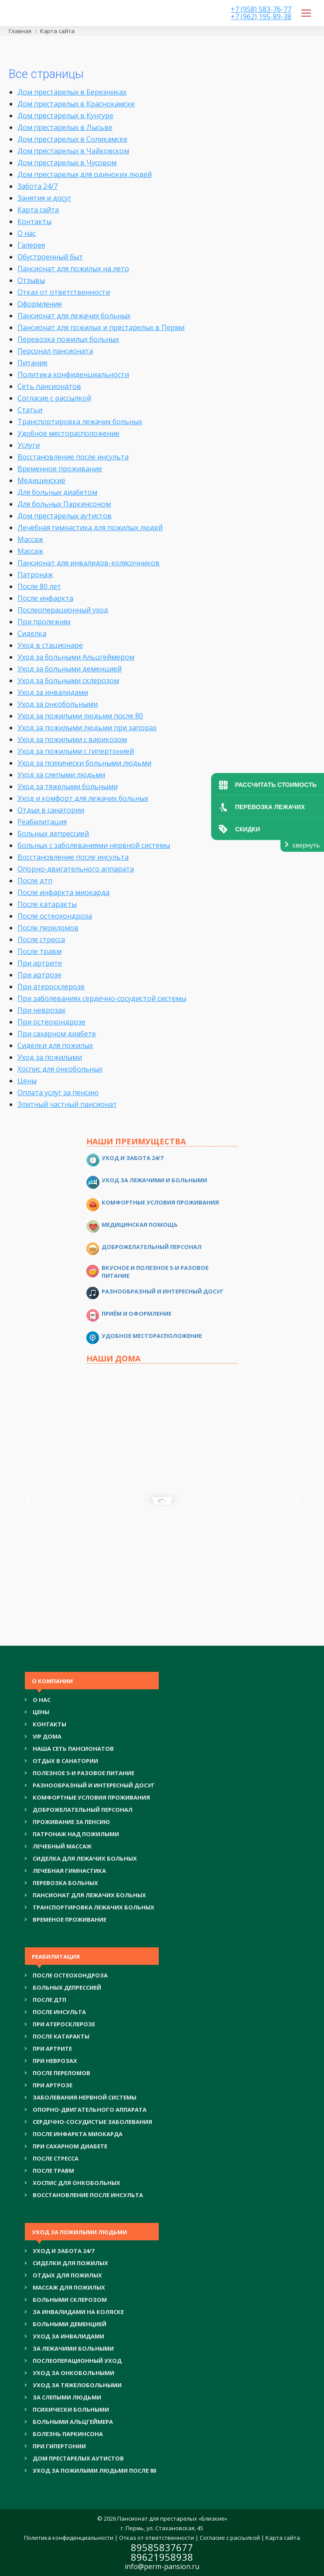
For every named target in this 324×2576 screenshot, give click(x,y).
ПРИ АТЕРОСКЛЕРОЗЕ (64, 2024)
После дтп (34, 880)
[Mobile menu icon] (306, 13)
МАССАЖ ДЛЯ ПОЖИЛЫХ (69, 2287)
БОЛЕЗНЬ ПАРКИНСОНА (68, 2434)
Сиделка (31, 633)
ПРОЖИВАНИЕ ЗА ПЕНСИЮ (71, 1822)
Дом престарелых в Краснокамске (76, 104)
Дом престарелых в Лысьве (65, 127)
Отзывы (31, 280)
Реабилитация (42, 822)
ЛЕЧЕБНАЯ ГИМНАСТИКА (69, 1871)
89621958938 (162, 2557)
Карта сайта (38, 209)
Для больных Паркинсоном (64, 504)
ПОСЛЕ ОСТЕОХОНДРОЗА (70, 1975)
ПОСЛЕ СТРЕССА (55, 2158)
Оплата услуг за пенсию (58, 1092)
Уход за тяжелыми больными (67, 786)
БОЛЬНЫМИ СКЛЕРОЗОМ (70, 2300)
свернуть (306, 845)
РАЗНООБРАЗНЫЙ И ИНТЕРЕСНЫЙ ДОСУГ (94, 1785)
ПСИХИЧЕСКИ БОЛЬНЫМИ (71, 2409)
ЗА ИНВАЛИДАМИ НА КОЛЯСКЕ (78, 2312)
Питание (32, 363)
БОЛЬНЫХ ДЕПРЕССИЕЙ (67, 1987)
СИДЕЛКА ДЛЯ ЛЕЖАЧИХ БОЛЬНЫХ (85, 1858)
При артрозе (39, 975)
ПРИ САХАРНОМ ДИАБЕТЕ (70, 2146)
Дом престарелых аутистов (64, 516)
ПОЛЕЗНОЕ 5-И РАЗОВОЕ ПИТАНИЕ (83, 1773)
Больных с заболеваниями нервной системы (93, 845)
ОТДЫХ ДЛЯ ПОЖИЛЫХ (67, 2275)
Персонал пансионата (55, 351)
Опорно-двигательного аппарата (75, 869)
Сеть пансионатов (49, 386)
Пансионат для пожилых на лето (73, 268)
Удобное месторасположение (68, 433)
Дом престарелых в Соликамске (72, 139)
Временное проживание (59, 468)
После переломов (47, 927)
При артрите (39, 963)
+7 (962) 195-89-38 (261, 16)
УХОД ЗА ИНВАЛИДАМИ (68, 2336)
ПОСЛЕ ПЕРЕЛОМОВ (61, 2073)
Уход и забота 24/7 (132, 1158)
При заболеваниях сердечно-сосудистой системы (101, 998)
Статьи (29, 410)
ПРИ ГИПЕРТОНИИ (59, 2446)
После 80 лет (39, 586)
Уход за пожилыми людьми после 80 (80, 716)
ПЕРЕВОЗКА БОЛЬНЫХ (65, 1883)
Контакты (34, 221)
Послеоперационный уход (62, 610)
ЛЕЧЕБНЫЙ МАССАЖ (62, 1846)
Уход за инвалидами (52, 692)
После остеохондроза (54, 916)
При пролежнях (44, 621)
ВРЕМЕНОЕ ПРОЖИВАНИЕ (69, 1919)
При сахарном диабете (56, 1033)
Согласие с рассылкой (54, 398)
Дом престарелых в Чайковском (73, 151)
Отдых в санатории (50, 810)
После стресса (41, 939)
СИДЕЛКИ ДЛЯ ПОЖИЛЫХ (70, 2263)
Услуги (28, 445)
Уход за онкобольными (57, 704)
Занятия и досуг (44, 198)
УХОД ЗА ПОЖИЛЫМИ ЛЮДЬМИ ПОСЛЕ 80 (94, 2470)
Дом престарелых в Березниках (71, 92)
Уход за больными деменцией (69, 669)
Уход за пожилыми (49, 1057)
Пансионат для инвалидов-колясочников (88, 563)
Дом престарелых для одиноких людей (84, 174)
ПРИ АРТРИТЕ (52, 2048)
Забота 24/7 (37, 186)
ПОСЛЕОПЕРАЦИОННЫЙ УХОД (77, 2361)
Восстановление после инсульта (73, 457)
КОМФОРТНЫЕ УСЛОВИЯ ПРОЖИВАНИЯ (91, 1797)
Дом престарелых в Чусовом (66, 162)
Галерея (31, 245)
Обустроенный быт (50, 257)
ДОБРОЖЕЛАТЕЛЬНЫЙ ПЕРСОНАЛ (83, 1810)
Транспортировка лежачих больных (79, 421)
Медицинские (41, 480)
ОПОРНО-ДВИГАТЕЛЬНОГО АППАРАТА (90, 2109)
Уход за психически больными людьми (84, 763)
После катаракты (47, 904)
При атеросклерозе (51, 986)
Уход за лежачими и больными (154, 1180)
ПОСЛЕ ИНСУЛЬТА (59, 2012)
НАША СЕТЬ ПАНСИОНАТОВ (73, 1748)
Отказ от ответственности (63, 292)
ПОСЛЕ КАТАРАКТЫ (61, 2036)
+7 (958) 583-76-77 (261, 9)
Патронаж (35, 574)
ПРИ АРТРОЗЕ (52, 2085)
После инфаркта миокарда (63, 892)
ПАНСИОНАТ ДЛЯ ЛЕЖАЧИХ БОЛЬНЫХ (89, 1895)
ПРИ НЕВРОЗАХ (55, 2061)
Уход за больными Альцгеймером (75, 657)
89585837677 (162, 2547)
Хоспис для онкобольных (59, 1069)
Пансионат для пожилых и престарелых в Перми (100, 327)
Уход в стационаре (50, 645)
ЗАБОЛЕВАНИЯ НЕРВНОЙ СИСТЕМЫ (84, 2097)
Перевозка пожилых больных (68, 339)
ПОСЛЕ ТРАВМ (53, 2170)
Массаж (30, 539)
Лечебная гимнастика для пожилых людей (90, 527)
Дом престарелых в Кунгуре (65, 115)
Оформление (39, 304)
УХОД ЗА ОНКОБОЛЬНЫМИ (73, 2373)
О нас (26, 233)
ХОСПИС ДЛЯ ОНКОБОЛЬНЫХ (76, 2183)
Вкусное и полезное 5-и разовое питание (155, 1271)
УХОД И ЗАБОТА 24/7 (63, 2251)
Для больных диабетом (57, 492)
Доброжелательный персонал (151, 1247)
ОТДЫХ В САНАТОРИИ (65, 1761)
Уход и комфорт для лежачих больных (82, 798)
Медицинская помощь (140, 1224)
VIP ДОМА (47, 1736)
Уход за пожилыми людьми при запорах (87, 727)
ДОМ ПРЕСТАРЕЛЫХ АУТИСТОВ (78, 2458)
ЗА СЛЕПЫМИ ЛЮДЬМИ (67, 2397)
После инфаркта (45, 598)
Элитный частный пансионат (67, 1104)
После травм (39, 951)
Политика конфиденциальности (73, 374)
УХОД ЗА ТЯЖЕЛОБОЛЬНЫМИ (77, 2385)
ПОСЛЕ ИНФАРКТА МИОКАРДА (78, 2134)
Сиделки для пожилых (55, 1045)
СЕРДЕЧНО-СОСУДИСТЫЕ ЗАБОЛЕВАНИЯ (92, 2122)
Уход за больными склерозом (68, 680)
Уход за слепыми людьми (61, 774)
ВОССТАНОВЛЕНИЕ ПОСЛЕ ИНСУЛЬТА (88, 2195)
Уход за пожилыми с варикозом (72, 739)
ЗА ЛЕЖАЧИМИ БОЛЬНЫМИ (73, 2348)
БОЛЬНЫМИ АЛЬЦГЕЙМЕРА (73, 2422)
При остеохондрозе (51, 1022)
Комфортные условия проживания (160, 1202)
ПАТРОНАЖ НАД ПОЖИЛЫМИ (76, 1834)
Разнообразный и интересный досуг (163, 1291)
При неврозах (41, 1010)
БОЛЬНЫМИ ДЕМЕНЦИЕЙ (69, 2324)
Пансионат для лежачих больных (73, 315)
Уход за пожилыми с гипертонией (75, 751)
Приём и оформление (136, 1313)
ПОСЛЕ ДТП (49, 2000)
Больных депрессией (53, 833)
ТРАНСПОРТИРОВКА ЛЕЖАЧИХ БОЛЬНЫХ (93, 1907)
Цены (27, 1081)
